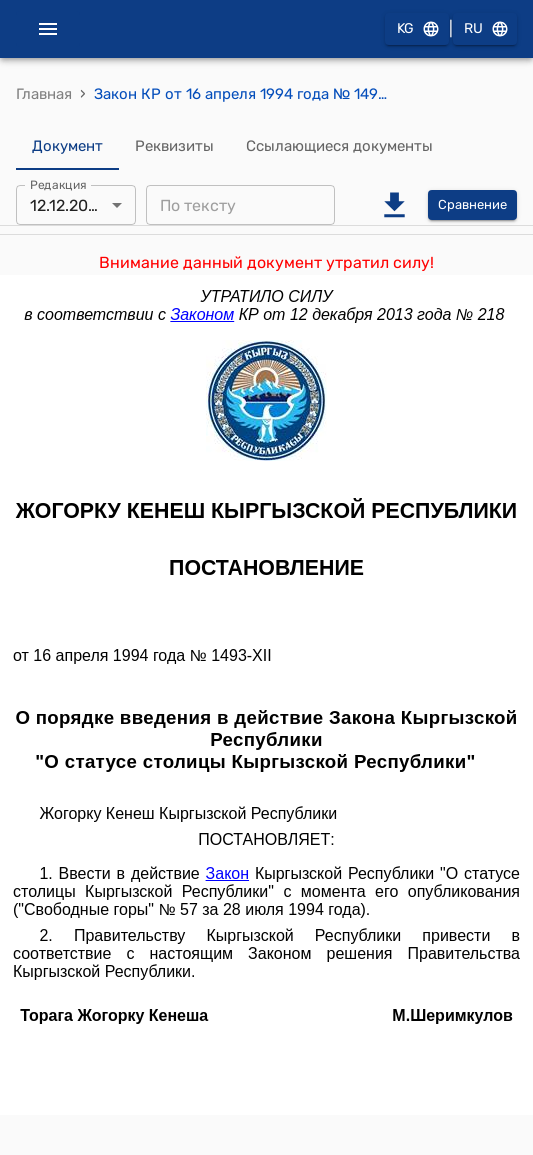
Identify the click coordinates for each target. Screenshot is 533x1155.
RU (485, 29)
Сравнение (472, 205)
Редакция (58, 185)
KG (417, 29)
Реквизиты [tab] (174, 146)
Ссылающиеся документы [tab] (339, 146)
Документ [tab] (67, 146)
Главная (44, 94)
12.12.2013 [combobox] (67, 205)
